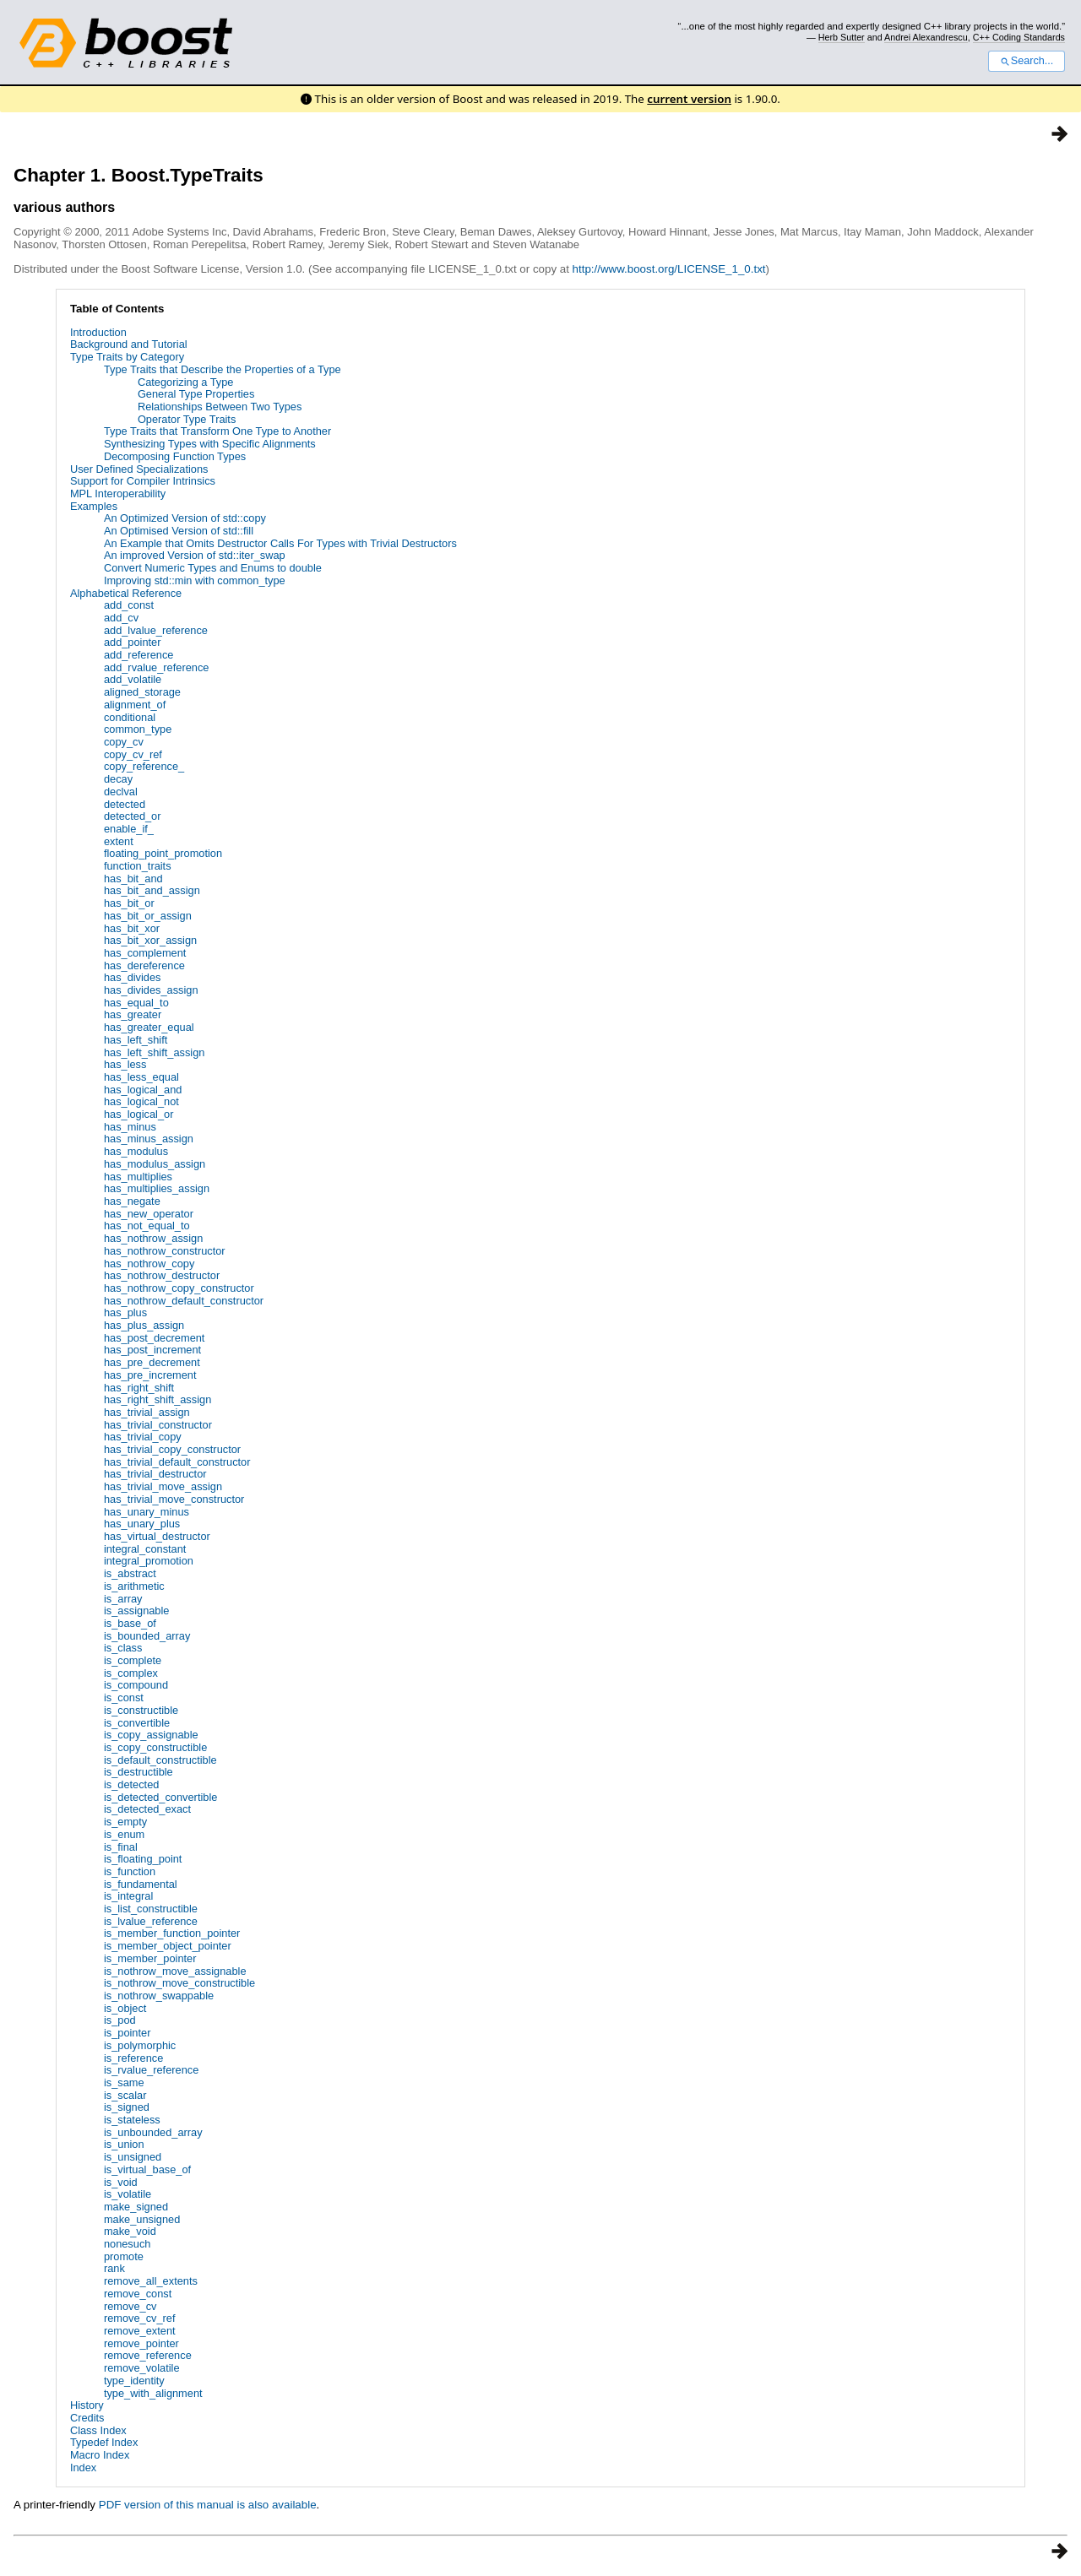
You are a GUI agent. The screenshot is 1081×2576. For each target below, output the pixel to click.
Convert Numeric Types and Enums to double (213, 567)
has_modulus (136, 1151)
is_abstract (130, 1573)
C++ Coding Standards (1019, 37)
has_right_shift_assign (157, 1399)
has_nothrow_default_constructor (183, 1300)
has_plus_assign (144, 1325)
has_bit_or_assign (148, 915)
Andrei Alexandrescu (926, 37)
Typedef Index (104, 2442)
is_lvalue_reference (151, 1921)
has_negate (132, 1201)
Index (83, 2467)
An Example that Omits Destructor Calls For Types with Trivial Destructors (280, 543)
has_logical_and (143, 1089)
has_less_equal (141, 1077)
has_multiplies (138, 1176)
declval (121, 791)
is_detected (131, 1784)
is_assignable (137, 1610)
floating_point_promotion (163, 853)
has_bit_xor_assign (150, 940)
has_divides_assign (151, 990)
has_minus (130, 1126)
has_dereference (144, 965)
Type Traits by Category (127, 356)
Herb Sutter (841, 37)
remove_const (137, 2293)
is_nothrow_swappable (159, 1995)
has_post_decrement (154, 1337)
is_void (121, 2182)
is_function (129, 1871)
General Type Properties (196, 394)
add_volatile (132, 679)
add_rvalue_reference (156, 667)
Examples (93, 506)
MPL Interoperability (118, 493)
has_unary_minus (146, 1511)
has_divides (132, 977)
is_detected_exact (147, 1809)
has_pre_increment (150, 1375)
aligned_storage (142, 692)
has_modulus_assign (154, 1164)
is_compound (136, 1684)
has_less (125, 1064)
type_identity (134, 2380)
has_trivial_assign (147, 1412)
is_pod (120, 2020)
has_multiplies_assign (156, 1188)
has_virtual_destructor (157, 1536)
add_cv (121, 617)
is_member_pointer (150, 1958)
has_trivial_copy (143, 1436)
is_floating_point (143, 1858)
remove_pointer (141, 2343)
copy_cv (124, 741)
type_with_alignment (153, 2393)
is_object (125, 2008)
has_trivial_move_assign (163, 1486)
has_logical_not (141, 1101)
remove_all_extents (151, 2281)
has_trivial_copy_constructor (172, 1449)
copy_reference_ (144, 766)
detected (124, 804)
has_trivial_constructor (158, 1424)
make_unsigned (142, 2219)
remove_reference (148, 2355)
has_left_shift (135, 1039)
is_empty (125, 1821)
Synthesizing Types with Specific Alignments (210, 443)
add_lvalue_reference (156, 630)
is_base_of (130, 1623)
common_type (137, 729)
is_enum (124, 1834)
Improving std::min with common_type (194, 580)
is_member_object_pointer (167, 1945)
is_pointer (127, 2032)
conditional (129, 717)
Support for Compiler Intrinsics (142, 481)
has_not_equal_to (147, 1225)
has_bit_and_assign (152, 890)
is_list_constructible (151, 1908)
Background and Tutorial (128, 344)
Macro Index (99, 2455)
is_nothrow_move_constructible (179, 1983)
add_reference (139, 654)
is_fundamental (140, 1884)
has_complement (145, 952)
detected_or (132, 816)
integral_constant (145, 1549)
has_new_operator (148, 1213)
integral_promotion (148, 1560)
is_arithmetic (134, 1586)
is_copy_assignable (151, 1734)
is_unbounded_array (153, 2132)
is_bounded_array (147, 1636)
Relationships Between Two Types (219, 406)
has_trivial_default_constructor (177, 1462)
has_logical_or (139, 1114)
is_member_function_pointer (172, 1933)
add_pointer (132, 642)
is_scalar (125, 2095)
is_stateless (132, 2119)
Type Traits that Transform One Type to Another (217, 431)
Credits (87, 2417)
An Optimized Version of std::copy (185, 518)
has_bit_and (133, 878)
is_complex (131, 1673)
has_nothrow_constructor (164, 1251)
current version (689, 98)
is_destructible (138, 1771)
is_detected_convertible (160, 1797)
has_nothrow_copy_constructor (179, 1288)
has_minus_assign (148, 1138)
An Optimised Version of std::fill (178, 530)
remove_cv (130, 2306)
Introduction (98, 332)
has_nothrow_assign (153, 1238)
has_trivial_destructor (155, 1473)
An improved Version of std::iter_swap (194, 555)
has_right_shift (139, 1387)
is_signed (126, 2107)
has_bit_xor (132, 928)
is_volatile (127, 2194)
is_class (123, 1647)
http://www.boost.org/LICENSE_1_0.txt (669, 269)
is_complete (132, 1660)
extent (118, 841)
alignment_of (135, 704)
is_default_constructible (160, 1760)
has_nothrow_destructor (162, 1275)
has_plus (125, 1312)
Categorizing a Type (186, 382)
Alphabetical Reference (126, 593)
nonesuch (127, 2243)
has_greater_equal (149, 1027)
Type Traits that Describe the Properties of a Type (222, 369)
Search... (1026, 61)
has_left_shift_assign (154, 1052)
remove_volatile (142, 2368)
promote (124, 2256)
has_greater (132, 1014)
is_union (124, 2144)
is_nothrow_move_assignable (175, 1971)
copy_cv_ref (133, 754)
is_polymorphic (140, 2045)
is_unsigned (132, 2156)
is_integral (128, 1896)
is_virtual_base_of (147, 2169)
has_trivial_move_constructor (174, 1499)
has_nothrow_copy (149, 1263)
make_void (130, 2231)
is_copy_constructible (155, 1747)
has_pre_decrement (152, 1362)
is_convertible (137, 1722)
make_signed (136, 2206)
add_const (129, 605)
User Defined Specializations (139, 469)
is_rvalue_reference (151, 2070)
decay (118, 779)
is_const (124, 1697)
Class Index (98, 2430)
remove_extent (140, 2330)
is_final (121, 1847)
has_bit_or (129, 903)
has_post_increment (152, 1349)
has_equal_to (136, 1002)
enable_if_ (129, 828)
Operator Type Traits (187, 419)
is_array (123, 1598)
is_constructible (141, 1710)
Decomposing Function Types (175, 456)
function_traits (137, 866)
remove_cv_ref (140, 2318)
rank (114, 2268)
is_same (124, 2082)
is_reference (133, 2058)
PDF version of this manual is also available (208, 2504)
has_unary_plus (142, 1523)
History (87, 2405)
